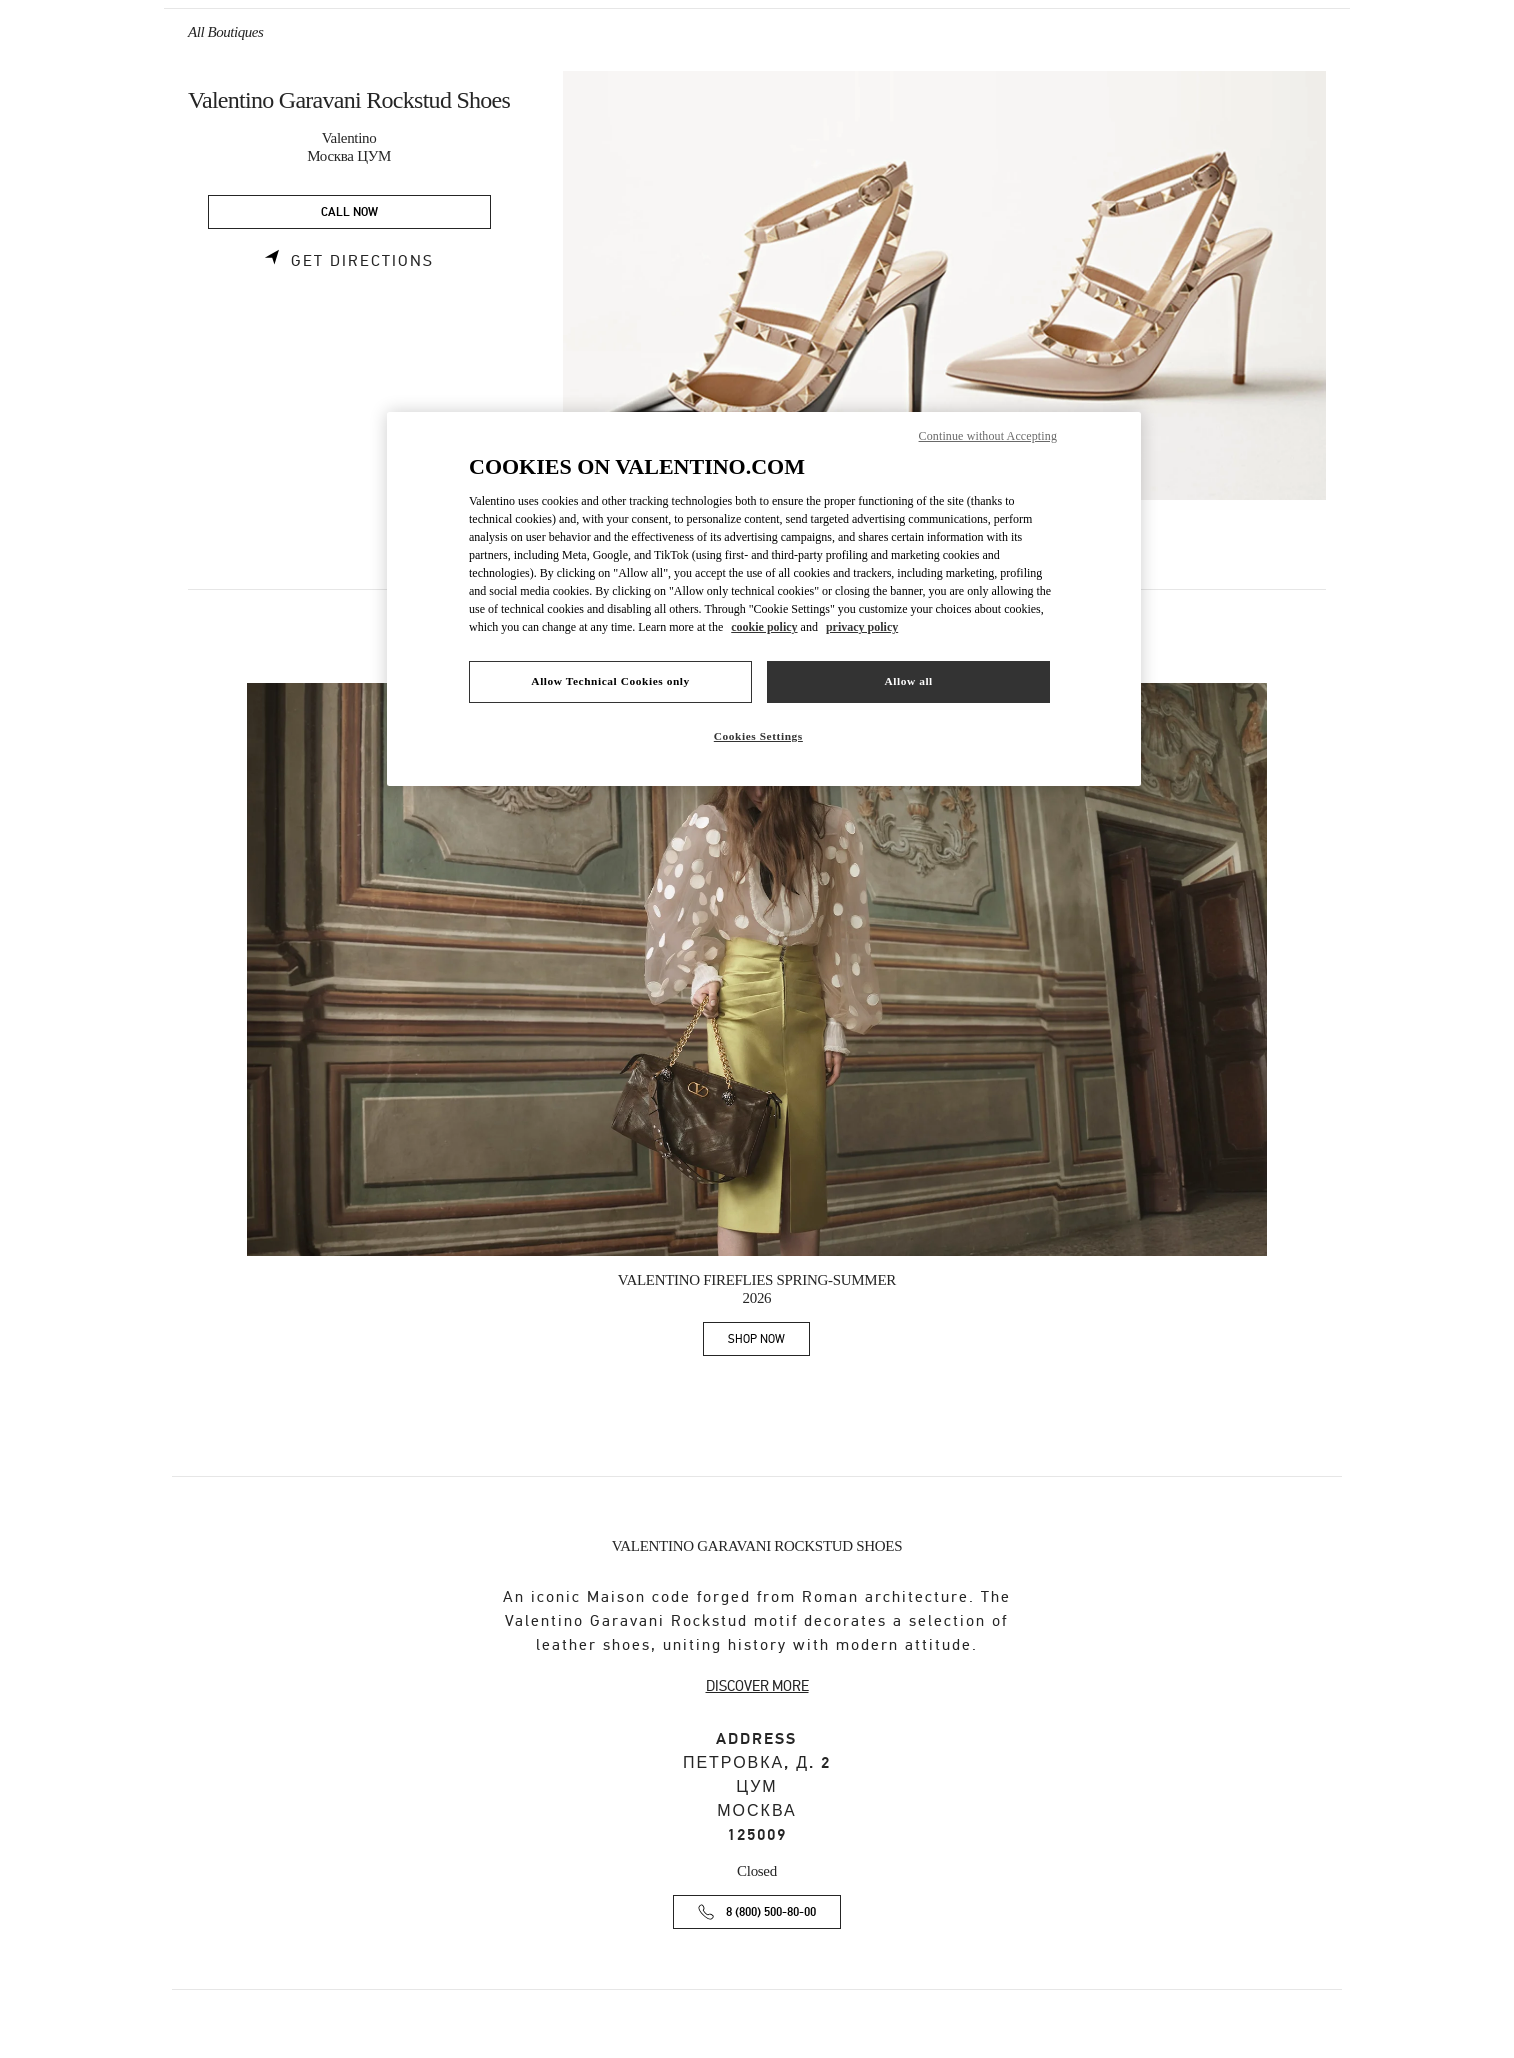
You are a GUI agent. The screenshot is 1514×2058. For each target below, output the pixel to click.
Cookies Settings (758, 736)
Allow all (908, 681)
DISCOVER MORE (757, 1686)
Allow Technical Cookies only (610, 681)
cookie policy (764, 627)
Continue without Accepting (988, 436)
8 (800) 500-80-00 (771, 1912)
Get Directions (362, 261)
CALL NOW (349, 212)
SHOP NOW (769, 1342)
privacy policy (862, 627)
